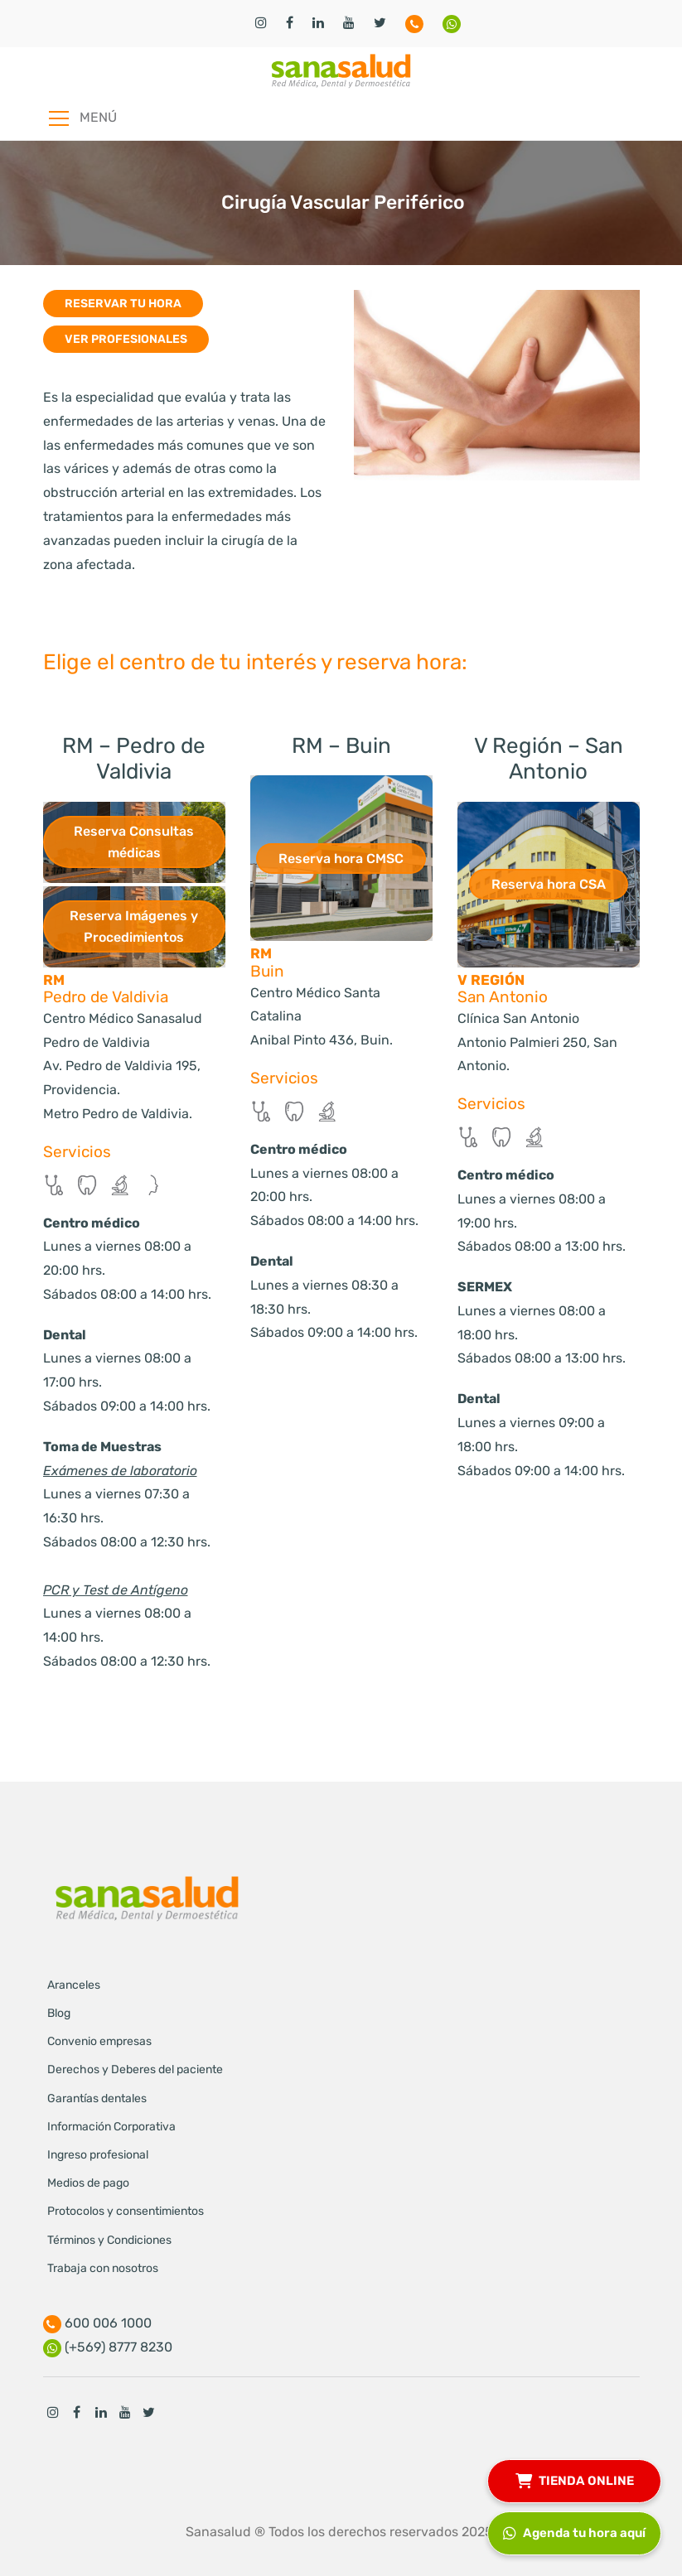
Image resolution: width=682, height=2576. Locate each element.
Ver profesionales (126, 339)
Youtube (125, 2412)
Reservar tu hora (123, 304)
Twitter (149, 2412)
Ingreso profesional (97, 2155)
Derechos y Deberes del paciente (135, 2069)
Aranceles (73, 1985)
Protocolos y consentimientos (125, 2211)
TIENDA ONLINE (574, 2479)
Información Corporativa (111, 2127)
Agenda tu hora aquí (574, 2531)
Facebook (77, 2412)
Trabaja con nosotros (102, 2268)
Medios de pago (88, 2183)
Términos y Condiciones (109, 2240)
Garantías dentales (97, 2098)
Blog (58, 2013)
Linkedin (101, 2412)
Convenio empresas (99, 2041)
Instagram (53, 2412)
